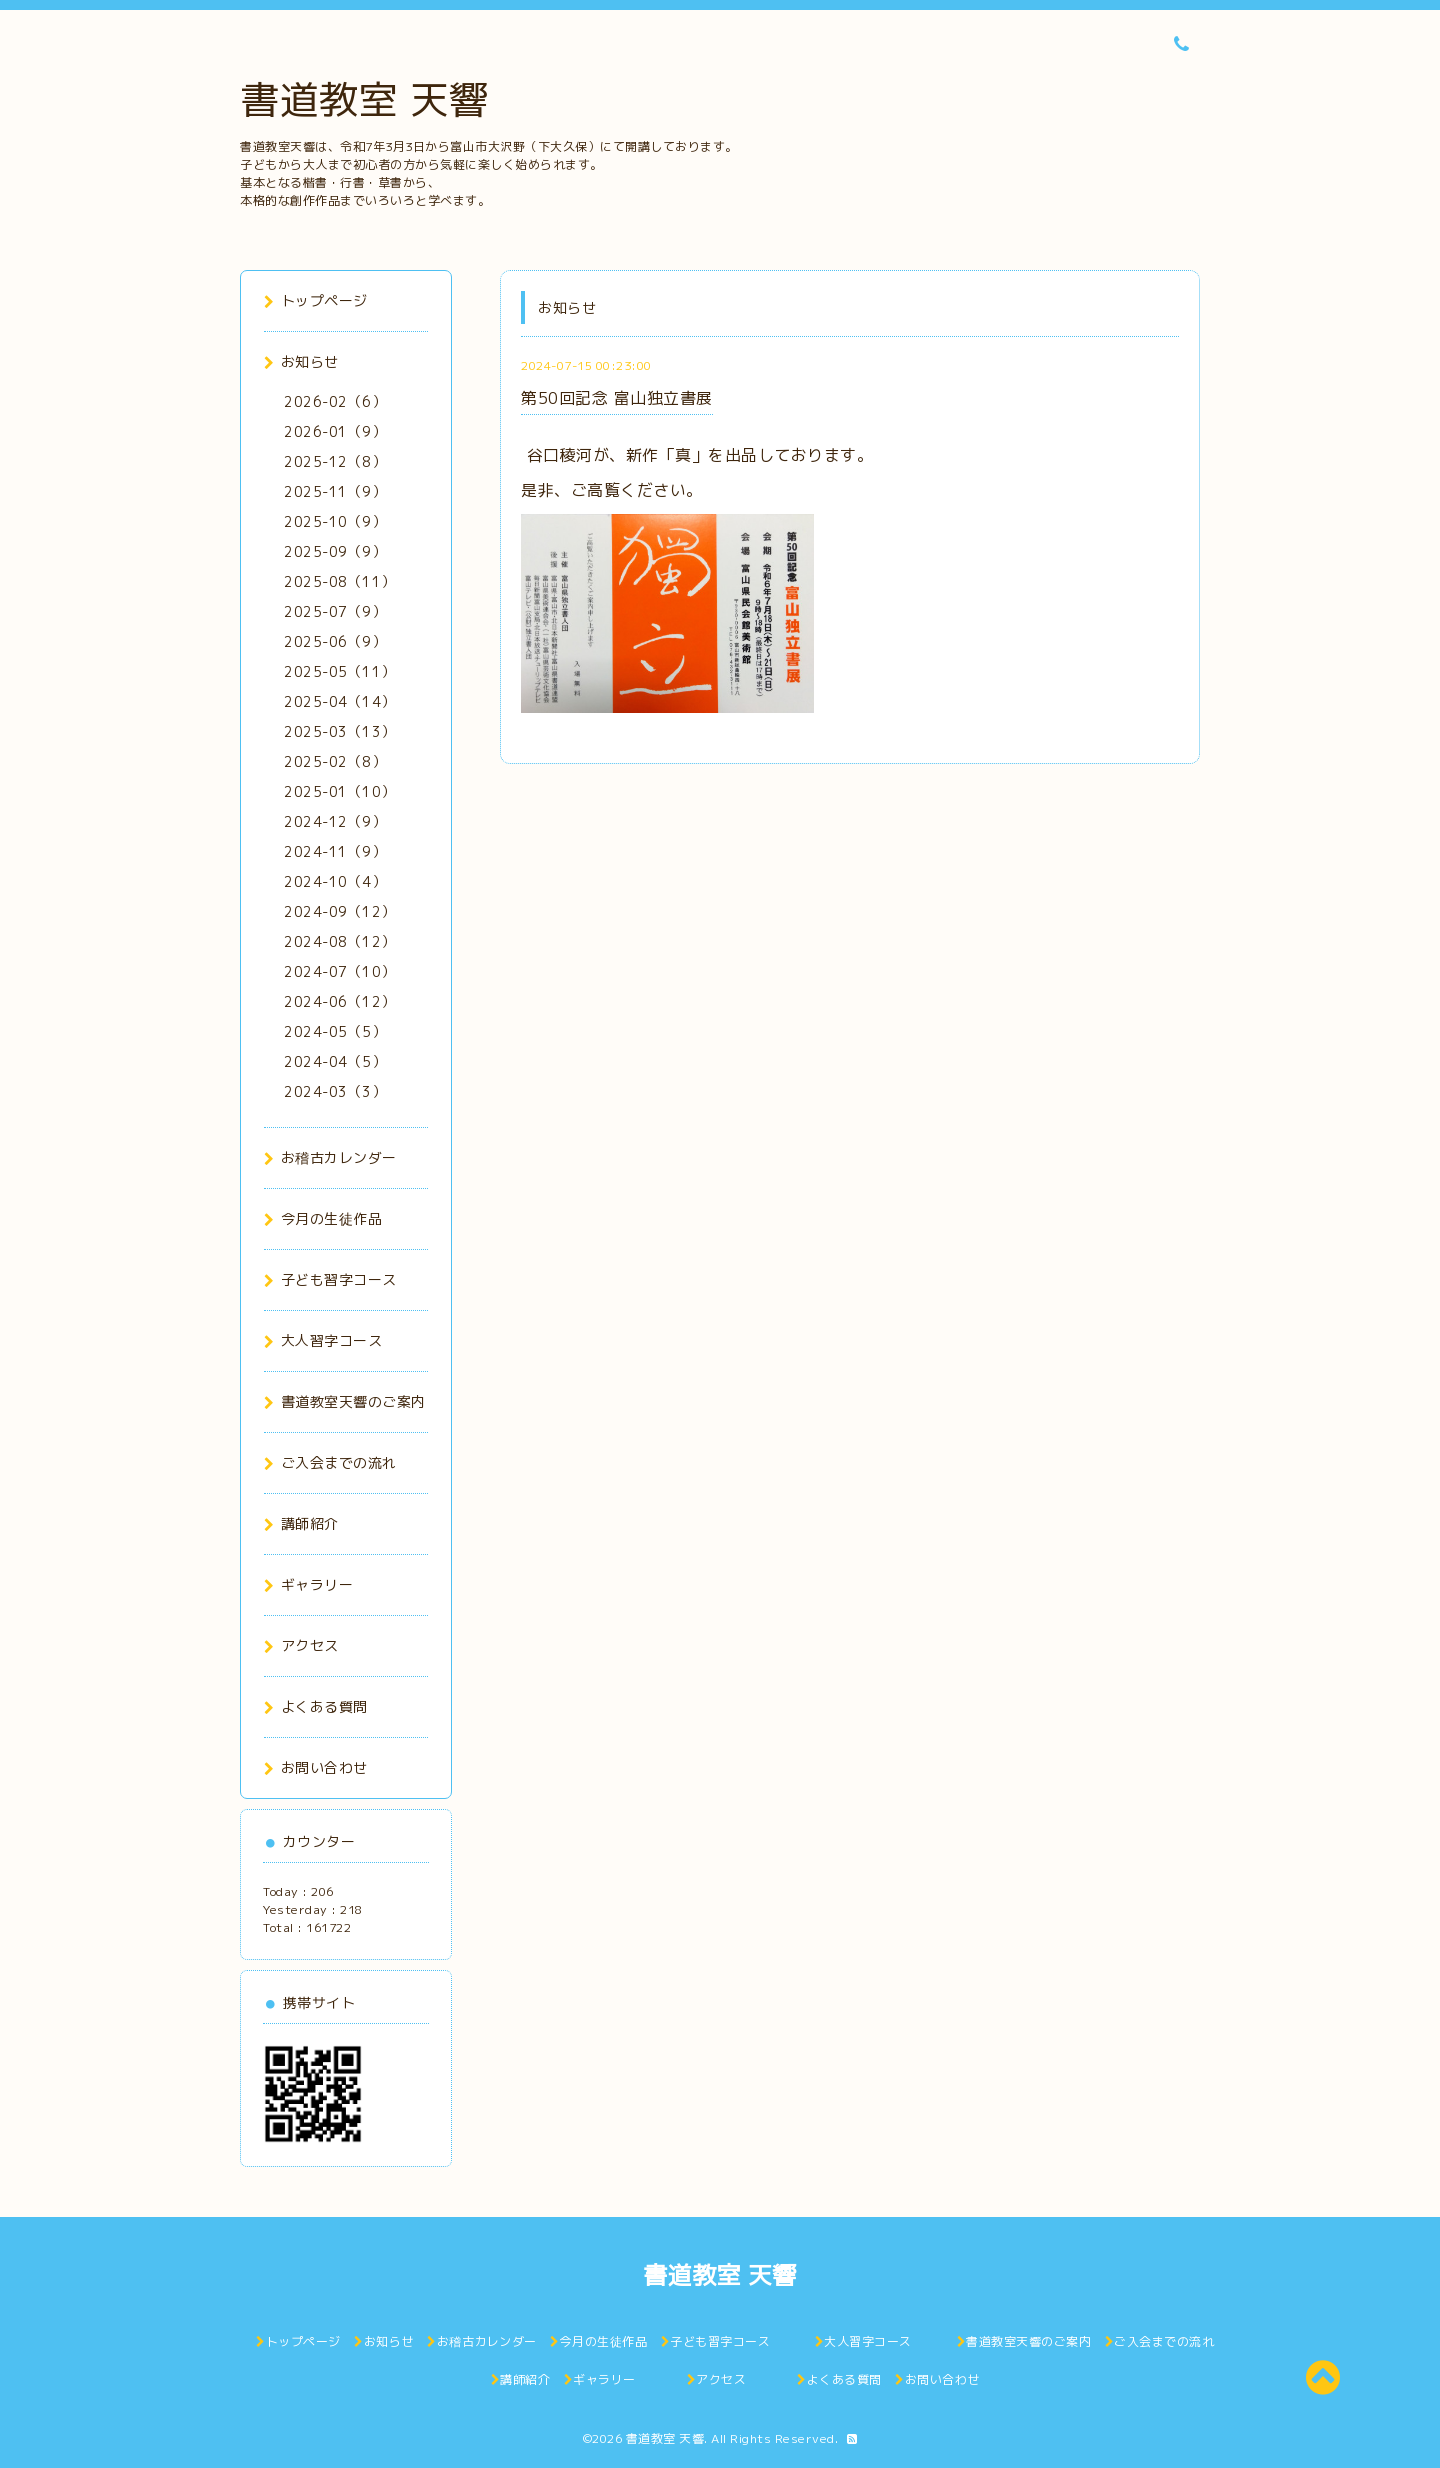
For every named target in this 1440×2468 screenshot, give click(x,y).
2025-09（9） (335, 551)
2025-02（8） (335, 761)
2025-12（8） (335, 461)
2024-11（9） (335, 851)
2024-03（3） (335, 1091)
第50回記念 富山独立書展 (617, 398)
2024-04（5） (335, 1061)
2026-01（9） (335, 431)
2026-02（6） (335, 401)
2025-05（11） (340, 671)
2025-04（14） (340, 701)
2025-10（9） (335, 521)
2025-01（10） (340, 791)
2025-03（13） (340, 731)
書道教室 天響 (364, 99)
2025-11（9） (335, 491)
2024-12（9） (335, 821)
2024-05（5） (335, 1031)
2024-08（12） (340, 941)
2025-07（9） (335, 611)
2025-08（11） (340, 581)
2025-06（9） (335, 641)
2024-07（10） (340, 971)
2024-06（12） (340, 1001)
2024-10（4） (335, 881)
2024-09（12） (340, 911)
